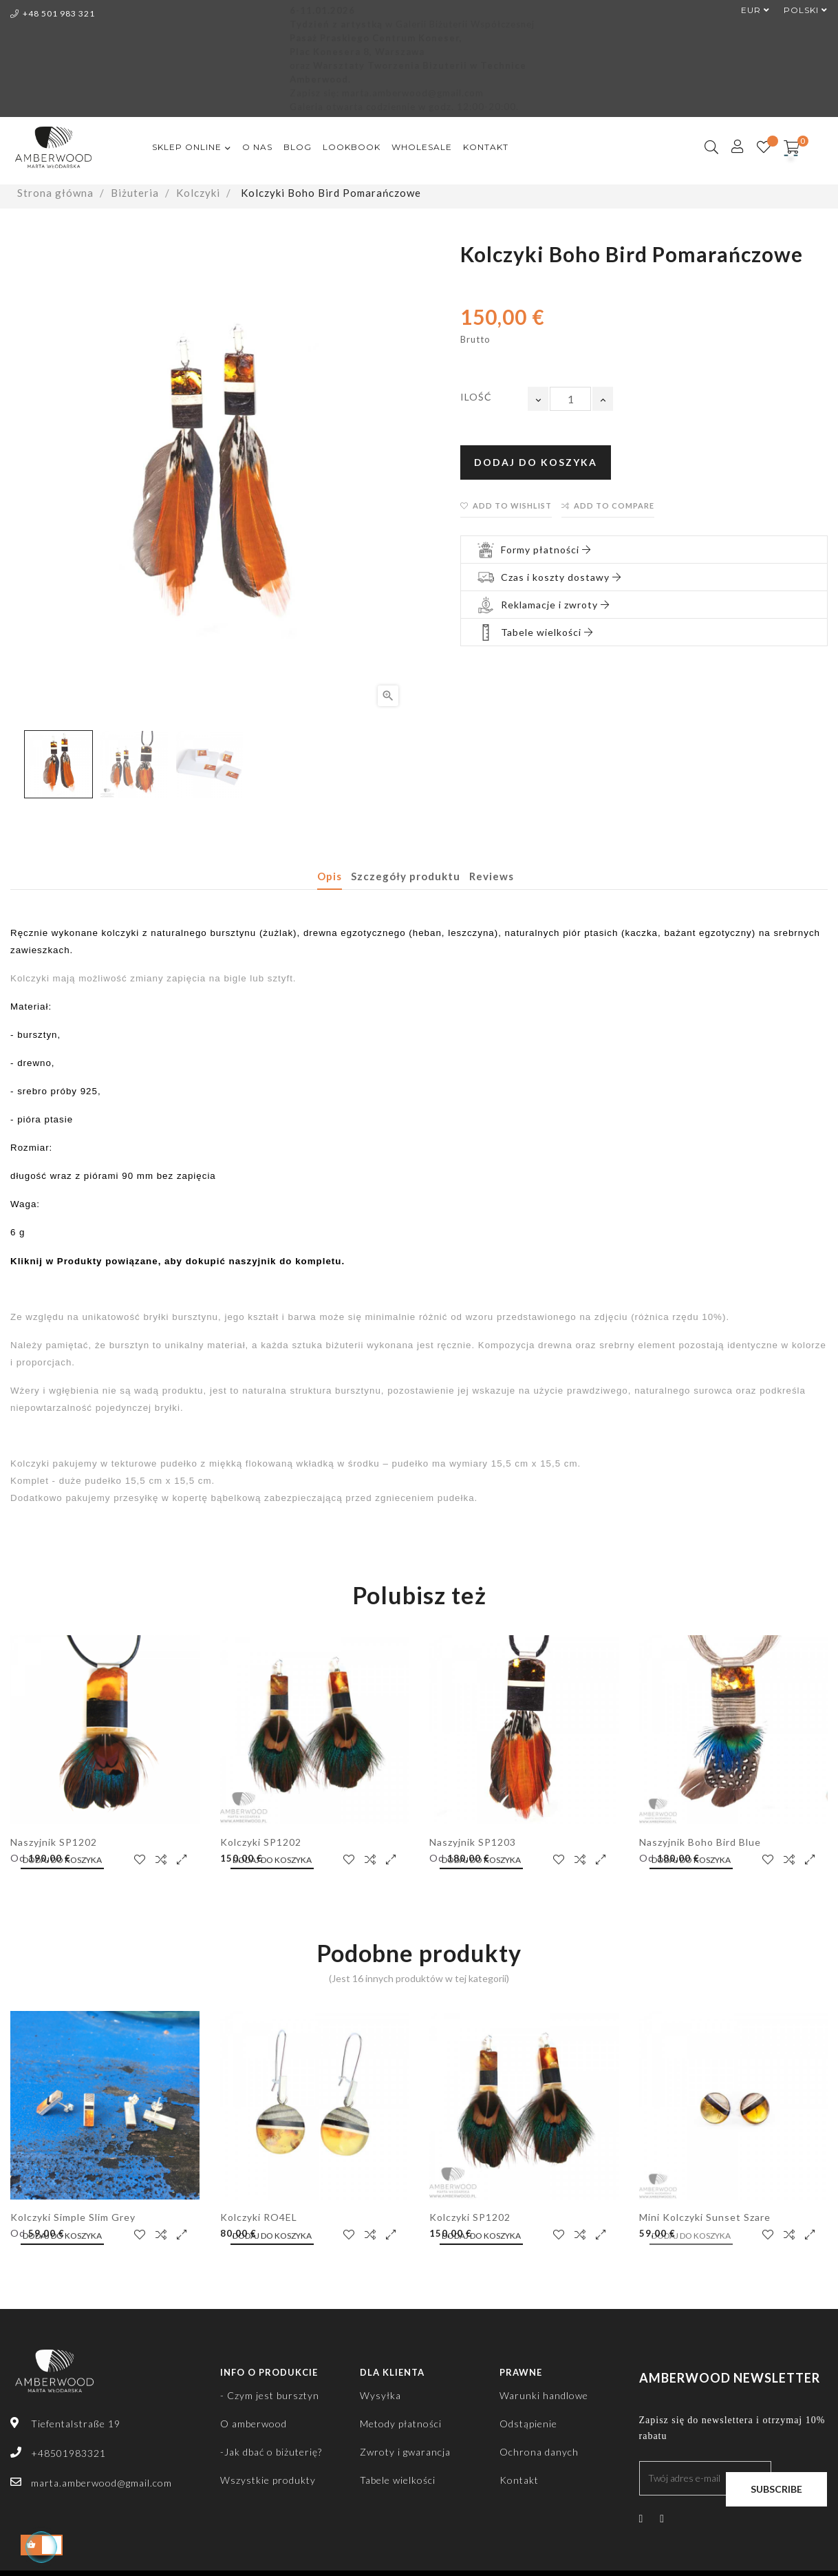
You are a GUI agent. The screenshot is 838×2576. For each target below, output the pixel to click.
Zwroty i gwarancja (405, 2452)
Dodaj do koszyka (535, 462)
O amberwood (253, 2423)
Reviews (491, 876)
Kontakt (519, 2480)
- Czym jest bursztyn (269, 2395)
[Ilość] (570, 399)
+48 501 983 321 (52, 13)
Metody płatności (401, 2423)
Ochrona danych (539, 2452)
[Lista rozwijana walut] (748, 10)
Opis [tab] (329, 876)
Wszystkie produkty (268, 2480)
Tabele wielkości (398, 2480)
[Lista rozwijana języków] (799, 10)
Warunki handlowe (543, 2395)
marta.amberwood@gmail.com (101, 2483)
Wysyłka (380, 2395)
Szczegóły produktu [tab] (405, 876)
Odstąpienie (528, 2423)
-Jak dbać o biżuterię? (271, 2452)
